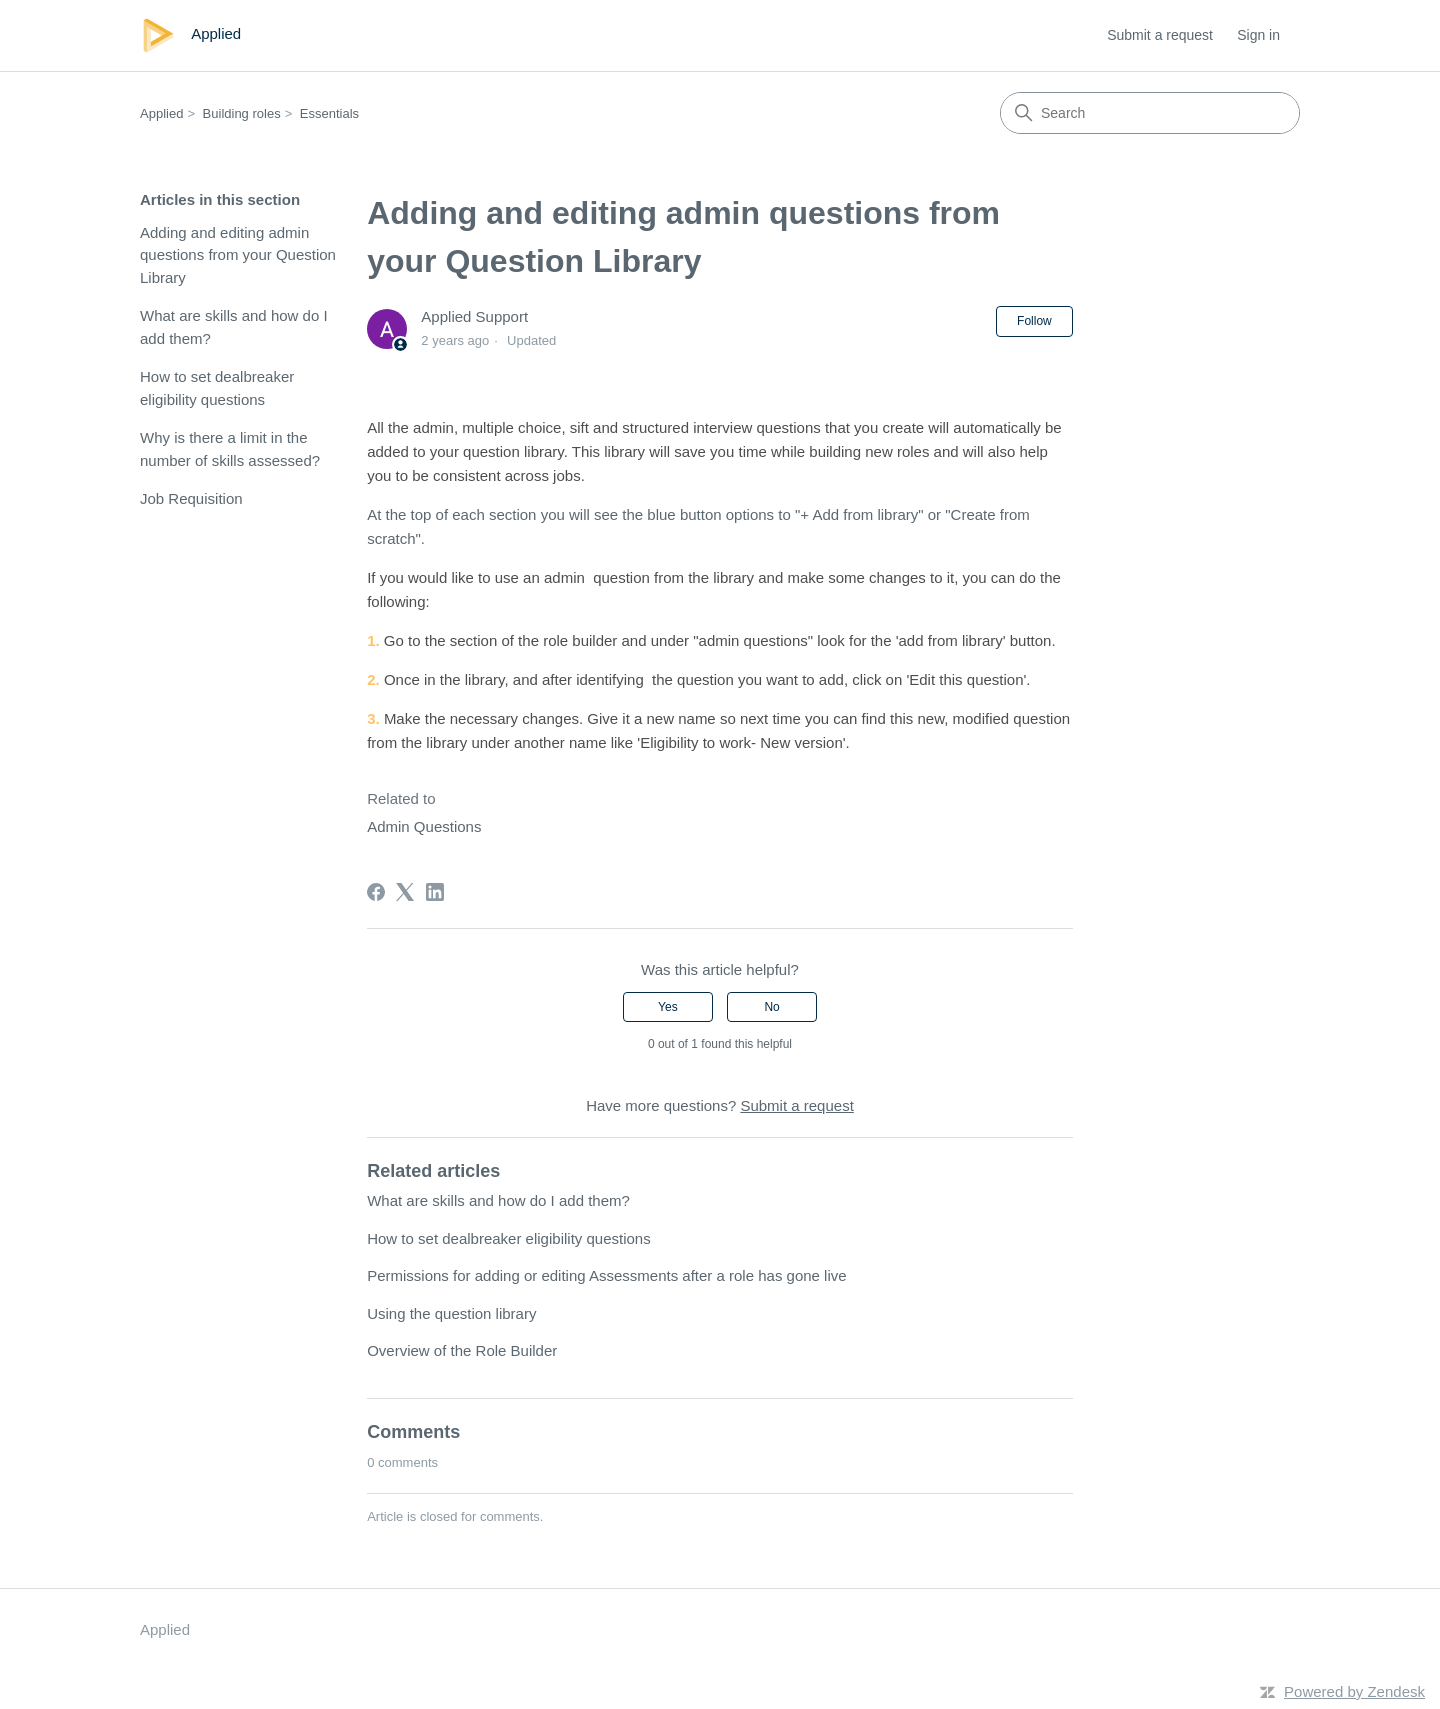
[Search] (1150, 113)
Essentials (329, 113)
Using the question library (451, 1313)
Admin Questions (424, 826)
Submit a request (1160, 35)
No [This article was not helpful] (771, 1007)
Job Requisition (191, 498)
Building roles (242, 113)
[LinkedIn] (435, 892)
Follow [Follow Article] (1034, 321)
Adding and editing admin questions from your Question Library (238, 255)
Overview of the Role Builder (462, 1350)
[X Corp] (405, 892)
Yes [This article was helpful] (668, 1007)
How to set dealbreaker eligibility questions (217, 388)
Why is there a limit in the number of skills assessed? (230, 449)
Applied (161, 113)
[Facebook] (376, 892)
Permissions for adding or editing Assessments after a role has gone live (606, 1275)
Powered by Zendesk (1354, 1691)
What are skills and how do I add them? (234, 327)
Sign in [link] (1258, 35)
